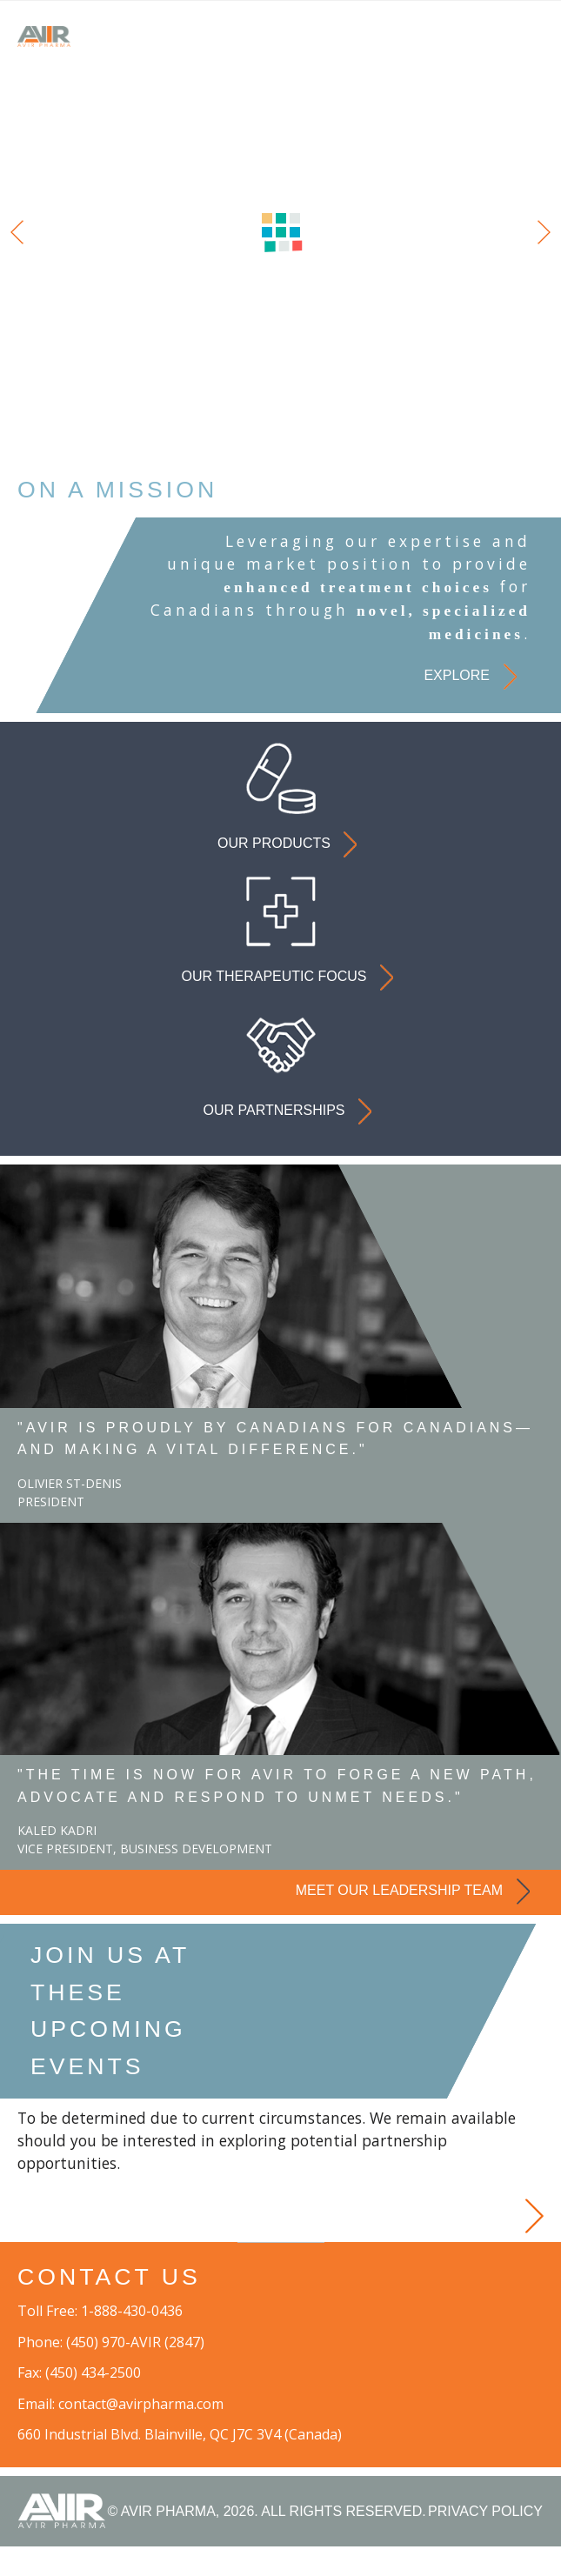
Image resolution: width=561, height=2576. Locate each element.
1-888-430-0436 (132, 2340)
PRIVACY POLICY (485, 2540)
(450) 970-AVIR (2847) (135, 2371)
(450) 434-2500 (93, 2402)
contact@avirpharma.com (141, 2433)
